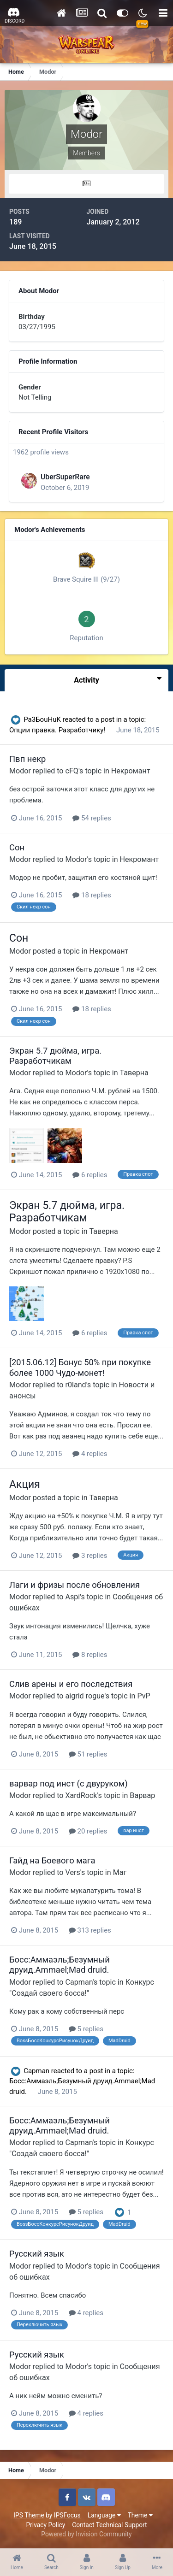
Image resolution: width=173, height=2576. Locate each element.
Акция (24, 1484)
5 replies (86, 2029)
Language (104, 2515)
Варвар (142, 1795)
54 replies (91, 818)
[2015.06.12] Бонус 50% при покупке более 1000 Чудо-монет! (80, 1367)
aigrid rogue (85, 1696)
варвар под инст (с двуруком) (68, 1783)
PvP (143, 1696)
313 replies (90, 1930)
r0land (76, 1384)
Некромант (130, 770)
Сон (16, 847)
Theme (140, 2515)
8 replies (89, 1655)
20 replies (88, 1831)
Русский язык (36, 2253)
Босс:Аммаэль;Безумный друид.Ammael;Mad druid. (59, 1965)
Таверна (134, 1072)
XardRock (81, 1795)
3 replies (89, 1555)
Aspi (73, 1596)
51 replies (88, 1754)
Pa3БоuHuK (42, 719)
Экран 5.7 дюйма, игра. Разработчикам (55, 1056)
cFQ (72, 770)
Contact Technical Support (109, 2525)
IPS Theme (28, 2515)
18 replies (91, 895)
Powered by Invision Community (86, 2534)
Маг (120, 1872)
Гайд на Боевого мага (52, 1860)
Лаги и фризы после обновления (74, 1585)
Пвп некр (27, 759)
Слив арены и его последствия (70, 1684)
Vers (73, 1872)
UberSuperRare (65, 476)
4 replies (89, 1454)
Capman (79, 1982)
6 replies (89, 1175)
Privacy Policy (45, 2525)
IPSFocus (67, 2515)
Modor (20, 770)
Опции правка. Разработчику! (58, 730)
